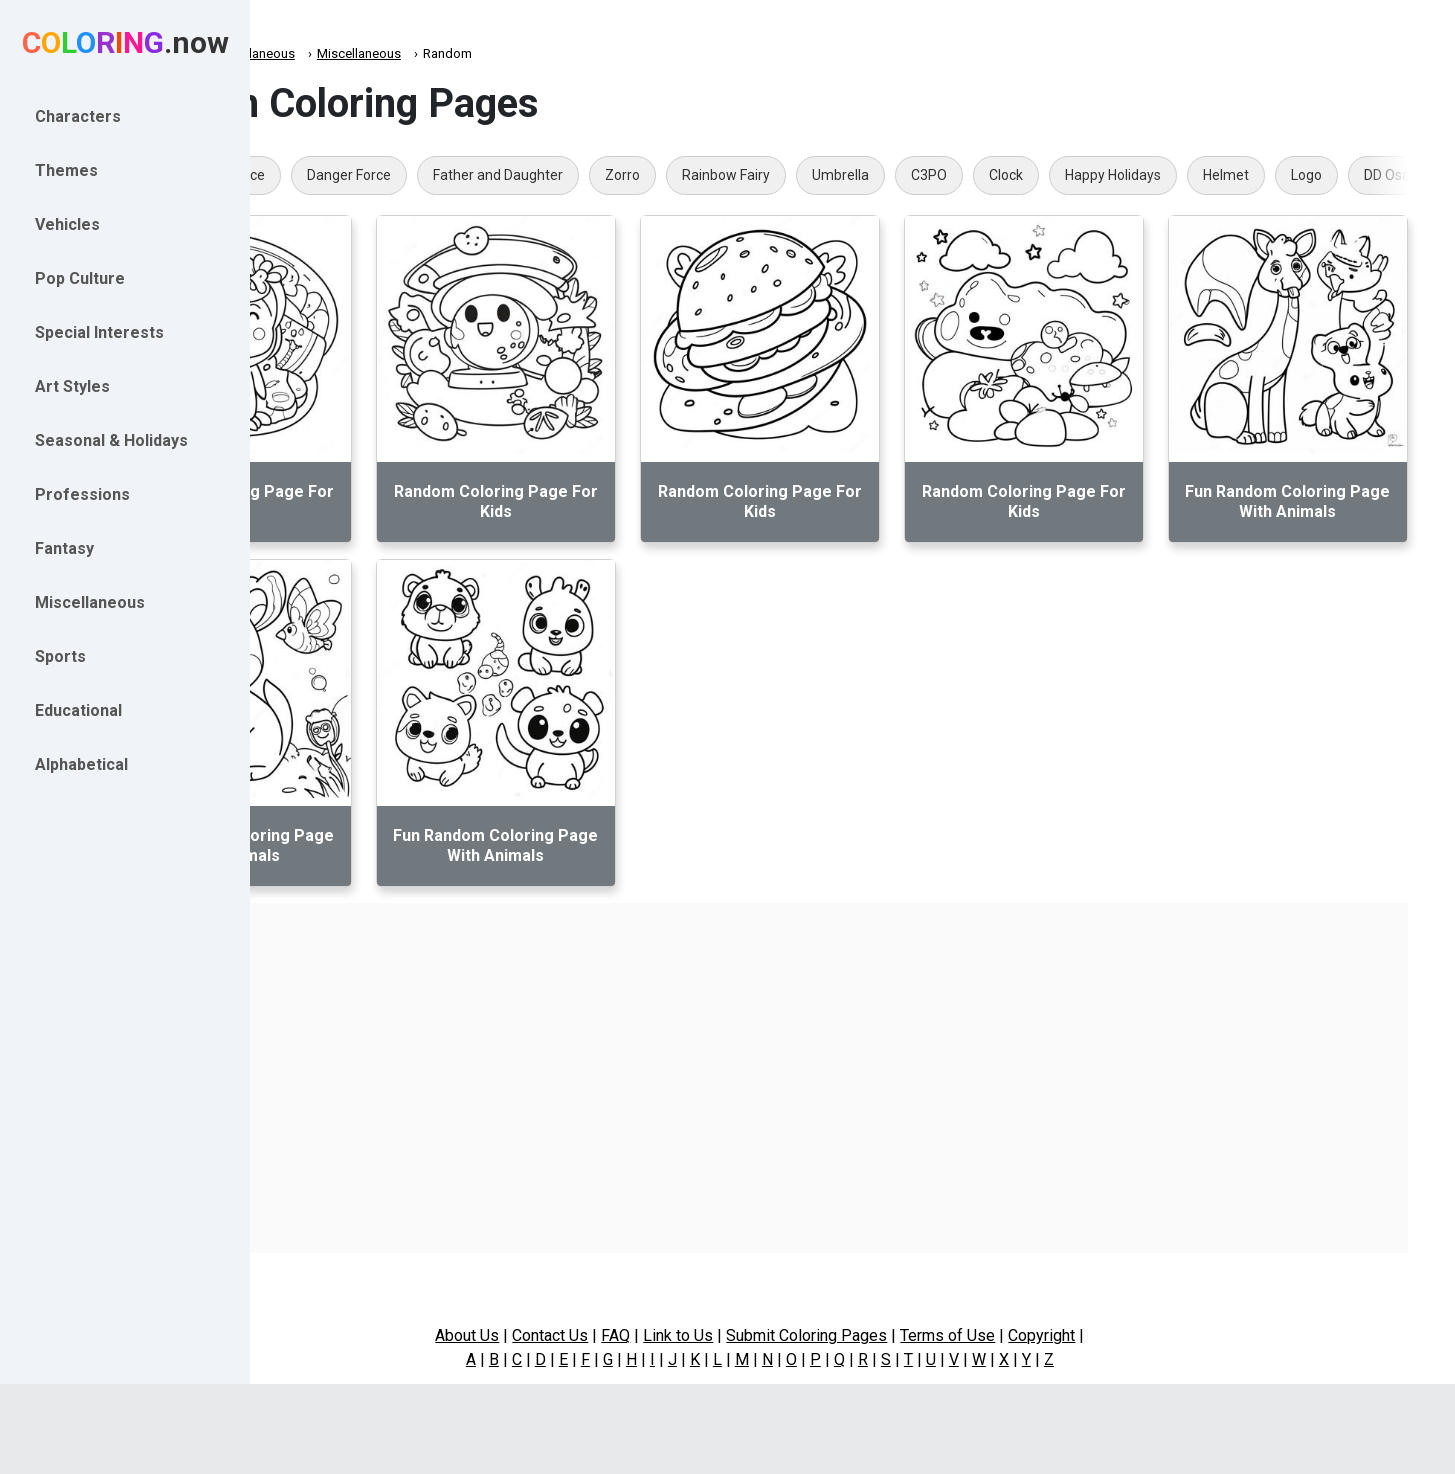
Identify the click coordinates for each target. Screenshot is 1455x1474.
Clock (1176, 175)
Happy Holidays (1283, 175)
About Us (560, 1335)
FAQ (708, 1335)
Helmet (1396, 175)
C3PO (1099, 175)
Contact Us (643, 1335)
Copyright (1134, 1335)
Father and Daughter (668, 175)
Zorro (792, 175)
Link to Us (771, 1335)
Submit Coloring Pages (899, 1335)
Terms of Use (1040, 1335)
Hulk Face (405, 175)
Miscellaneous (423, 53)
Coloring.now (320, 53)
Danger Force (519, 175)
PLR (320, 175)
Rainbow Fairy (896, 175)
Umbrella (1010, 175)
